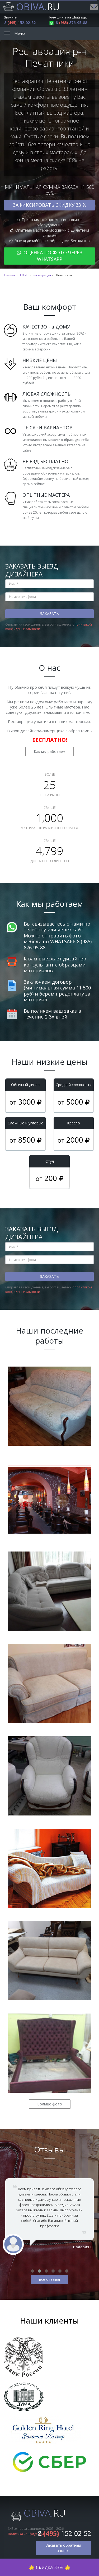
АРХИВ (24, 275)
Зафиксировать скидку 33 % (49, 205)
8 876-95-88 (68, 22)
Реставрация (42, 275)
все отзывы (49, 2279)
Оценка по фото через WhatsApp (49, 255)
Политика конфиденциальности (33, 2534)
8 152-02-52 (20, 22)
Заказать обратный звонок (63, 2548)
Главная (9, 275)
